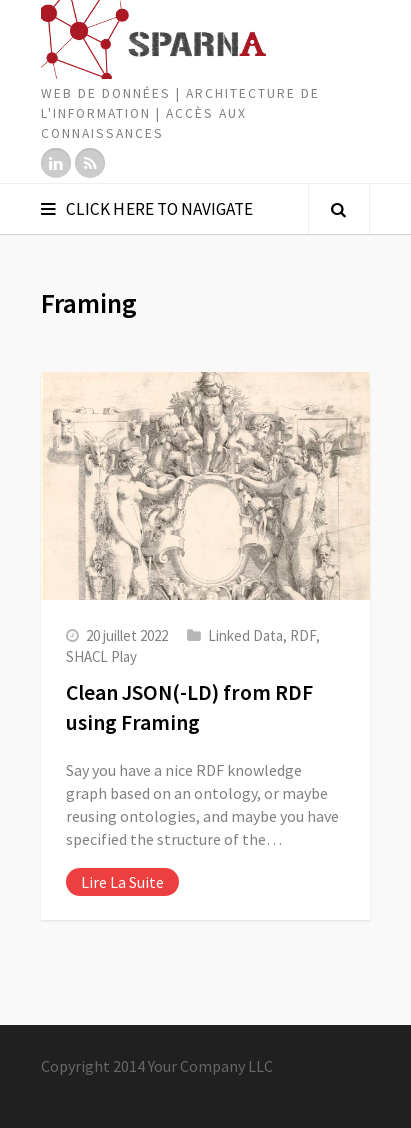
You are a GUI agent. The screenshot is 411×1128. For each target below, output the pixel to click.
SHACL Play (101, 656)
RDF (303, 635)
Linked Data (245, 635)
